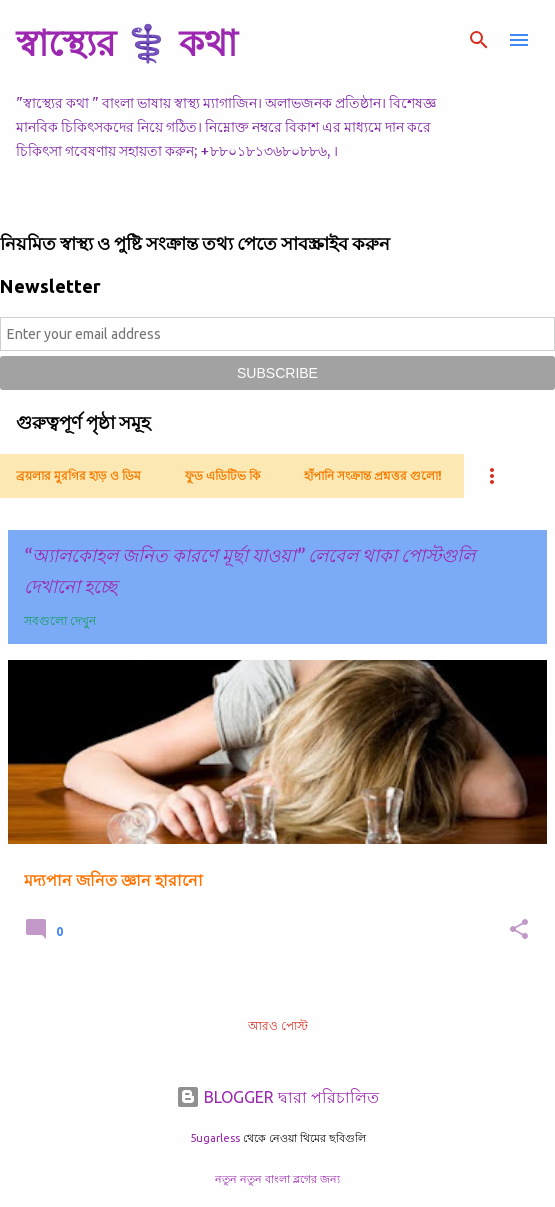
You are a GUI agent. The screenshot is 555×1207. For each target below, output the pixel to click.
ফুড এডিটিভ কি (222, 475)
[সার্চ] (479, 40)
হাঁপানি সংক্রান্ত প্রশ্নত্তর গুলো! (373, 475)
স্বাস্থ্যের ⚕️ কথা (126, 42)
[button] (519, 930)
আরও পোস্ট (278, 1025)
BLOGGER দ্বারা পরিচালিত (277, 1097)
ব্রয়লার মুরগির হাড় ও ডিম (78, 475)
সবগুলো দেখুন (60, 620)
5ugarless (215, 1138)
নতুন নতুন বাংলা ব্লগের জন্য (277, 1179)
